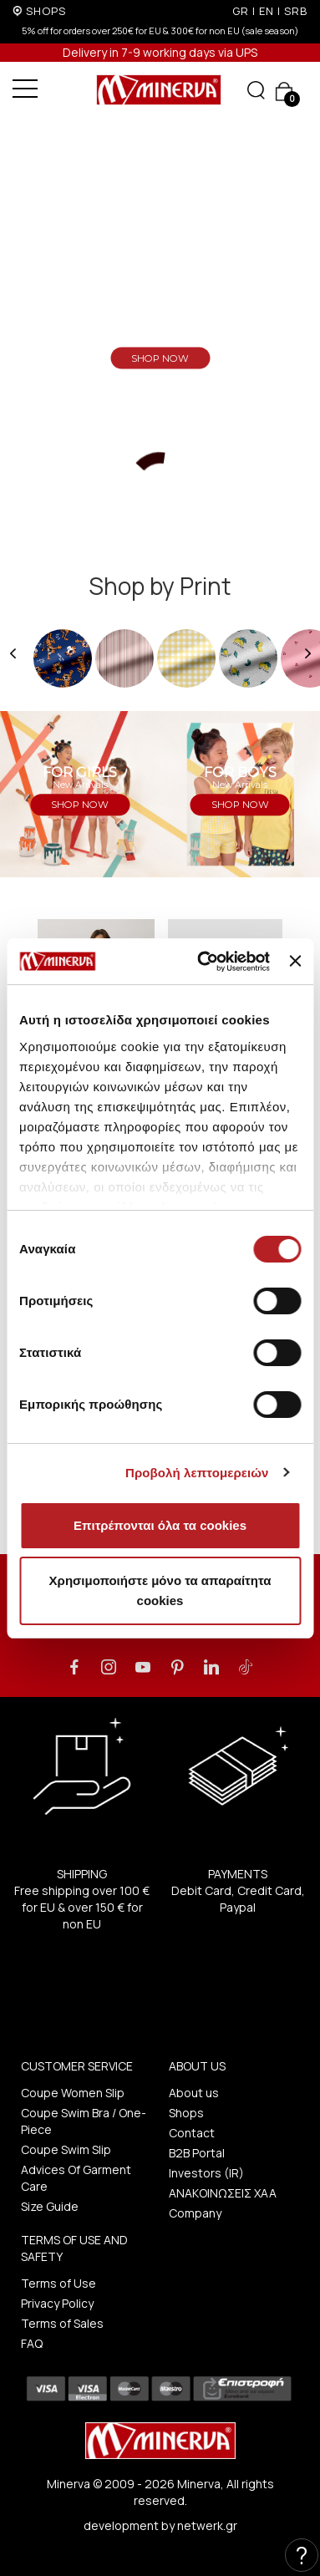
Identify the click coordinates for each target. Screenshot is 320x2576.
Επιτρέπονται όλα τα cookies (160, 1525)
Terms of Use (58, 2283)
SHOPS (46, 10)
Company (195, 2213)
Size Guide (50, 2206)
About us (194, 2093)
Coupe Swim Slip (66, 2149)
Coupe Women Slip (72, 2093)
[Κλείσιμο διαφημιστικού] (295, 961)
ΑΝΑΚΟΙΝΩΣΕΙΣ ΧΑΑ (223, 2193)
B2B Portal (197, 2153)
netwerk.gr (207, 2525)
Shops (186, 2113)
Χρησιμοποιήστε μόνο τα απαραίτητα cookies (160, 1590)
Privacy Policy (57, 2303)
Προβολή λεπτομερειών (197, 1473)
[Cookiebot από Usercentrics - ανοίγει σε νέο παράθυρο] (202, 962)
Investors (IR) (206, 2173)
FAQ (32, 2343)
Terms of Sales (62, 2323)
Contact (192, 2133)
